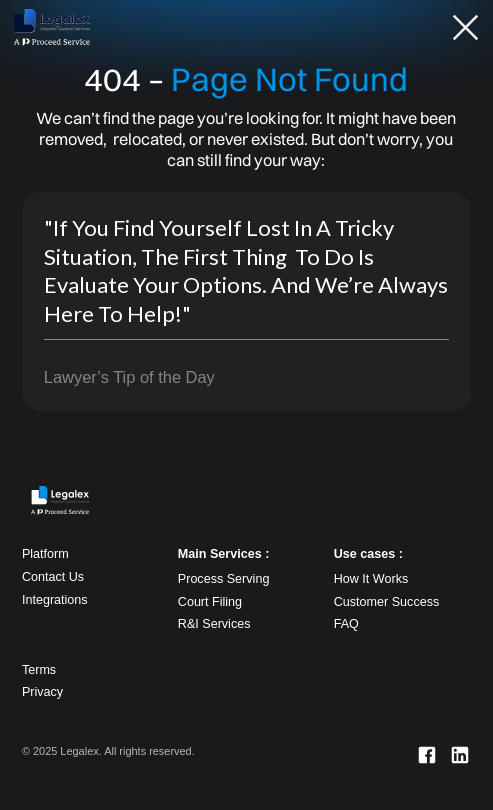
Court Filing (210, 602)
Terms (39, 670)
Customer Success (387, 602)
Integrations (55, 600)
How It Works (371, 579)
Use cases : (368, 554)
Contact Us (53, 577)
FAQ (346, 624)
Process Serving (224, 579)
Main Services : (224, 554)
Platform (45, 554)
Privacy (42, 692)
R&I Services (214, 624)
